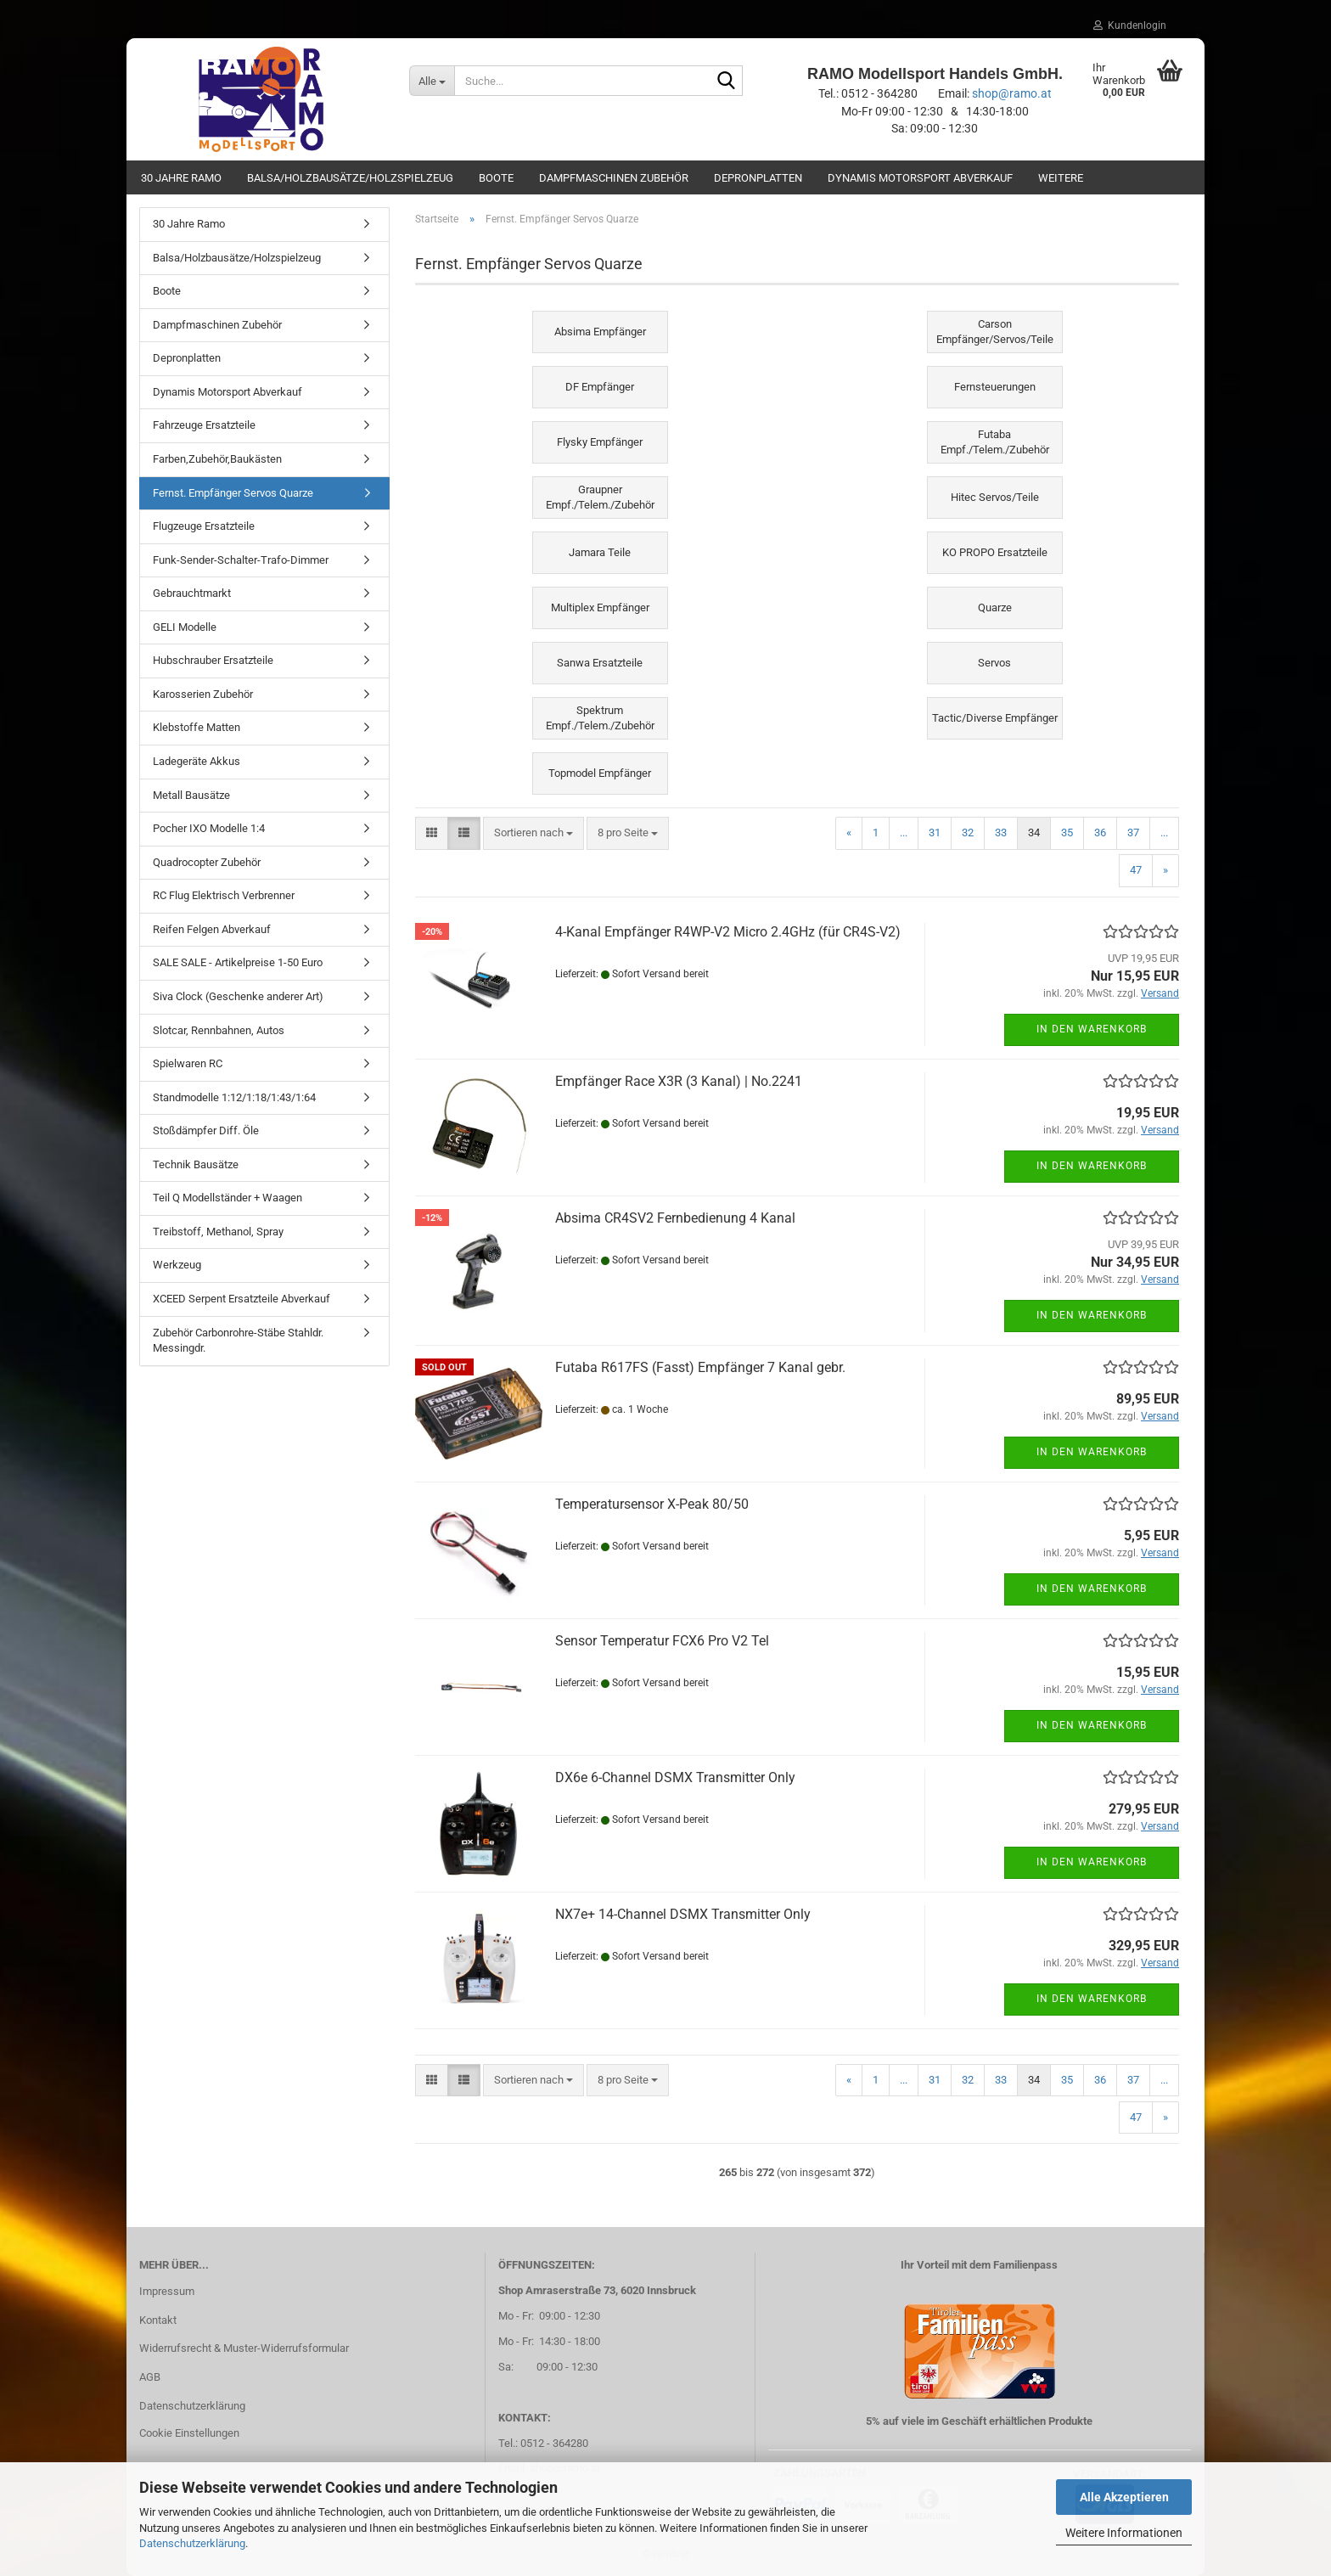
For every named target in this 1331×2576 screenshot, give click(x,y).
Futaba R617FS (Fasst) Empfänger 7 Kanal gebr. (700, 1367)
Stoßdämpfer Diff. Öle (206, 1130)
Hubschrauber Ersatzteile (213, 660)
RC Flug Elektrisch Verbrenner (224, 895)
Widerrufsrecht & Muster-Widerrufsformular (244, 2348)
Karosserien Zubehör (203, 694)
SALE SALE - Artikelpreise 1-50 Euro (238, 962)
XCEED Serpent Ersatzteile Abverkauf (241, 1298)
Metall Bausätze (191, 795)
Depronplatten (758, 178)
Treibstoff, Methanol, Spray (218, 1231)
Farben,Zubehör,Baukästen (217, 459)
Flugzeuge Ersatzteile (204, 526)
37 (1133, 832)
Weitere (1060, 178)
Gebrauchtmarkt (192, 593)
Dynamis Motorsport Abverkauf (920, 178)
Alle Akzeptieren (1124, 2497)
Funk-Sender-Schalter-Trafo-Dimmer (241, 560)
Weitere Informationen (1123, 2532)
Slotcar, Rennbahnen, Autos (218, 1030)
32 (968, 832)
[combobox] (533, 833)
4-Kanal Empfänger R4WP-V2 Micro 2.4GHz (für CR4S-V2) (728, 932)
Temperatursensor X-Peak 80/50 (652, 1504)
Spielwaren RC (187, 1063)
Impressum (166, 2291)
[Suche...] (432, 80)
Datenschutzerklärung (192, 2543)
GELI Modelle (184, 627)
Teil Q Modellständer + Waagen (227, 1197)
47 (1136, 869)
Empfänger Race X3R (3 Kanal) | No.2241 (678, 1081)
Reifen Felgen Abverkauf (212, 929)
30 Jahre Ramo (181, 178)
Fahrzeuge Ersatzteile (204, 425)
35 (1067, 832)
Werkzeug (177, 1264)
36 (1100, 832)
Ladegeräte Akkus (196, 761)
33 (1001, 832)
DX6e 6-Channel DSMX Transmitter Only (675, 1777)
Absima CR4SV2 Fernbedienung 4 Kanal (675, 1218)
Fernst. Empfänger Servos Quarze (233, 493)
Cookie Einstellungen (189, 2433)
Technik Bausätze (196, 1164)
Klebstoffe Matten (196, 727)
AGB (149, 2377)
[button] (431, 833)
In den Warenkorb (1091, 1029)
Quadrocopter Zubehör (207, 862)
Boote (496, 178)
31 (935, 832)
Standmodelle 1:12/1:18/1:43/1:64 (234, 1097)
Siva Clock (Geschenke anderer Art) (238, 996)
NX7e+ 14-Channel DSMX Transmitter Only (683, 1914)
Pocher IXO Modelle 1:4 (209, 828)
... (903, 832)
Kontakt (158, 2320)
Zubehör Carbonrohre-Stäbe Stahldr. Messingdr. (238, 1340)
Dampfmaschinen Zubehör (613, 178)
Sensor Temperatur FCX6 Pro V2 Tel (662, 1641)
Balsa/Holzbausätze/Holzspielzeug (350, 178)
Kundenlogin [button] (1129, 25)
